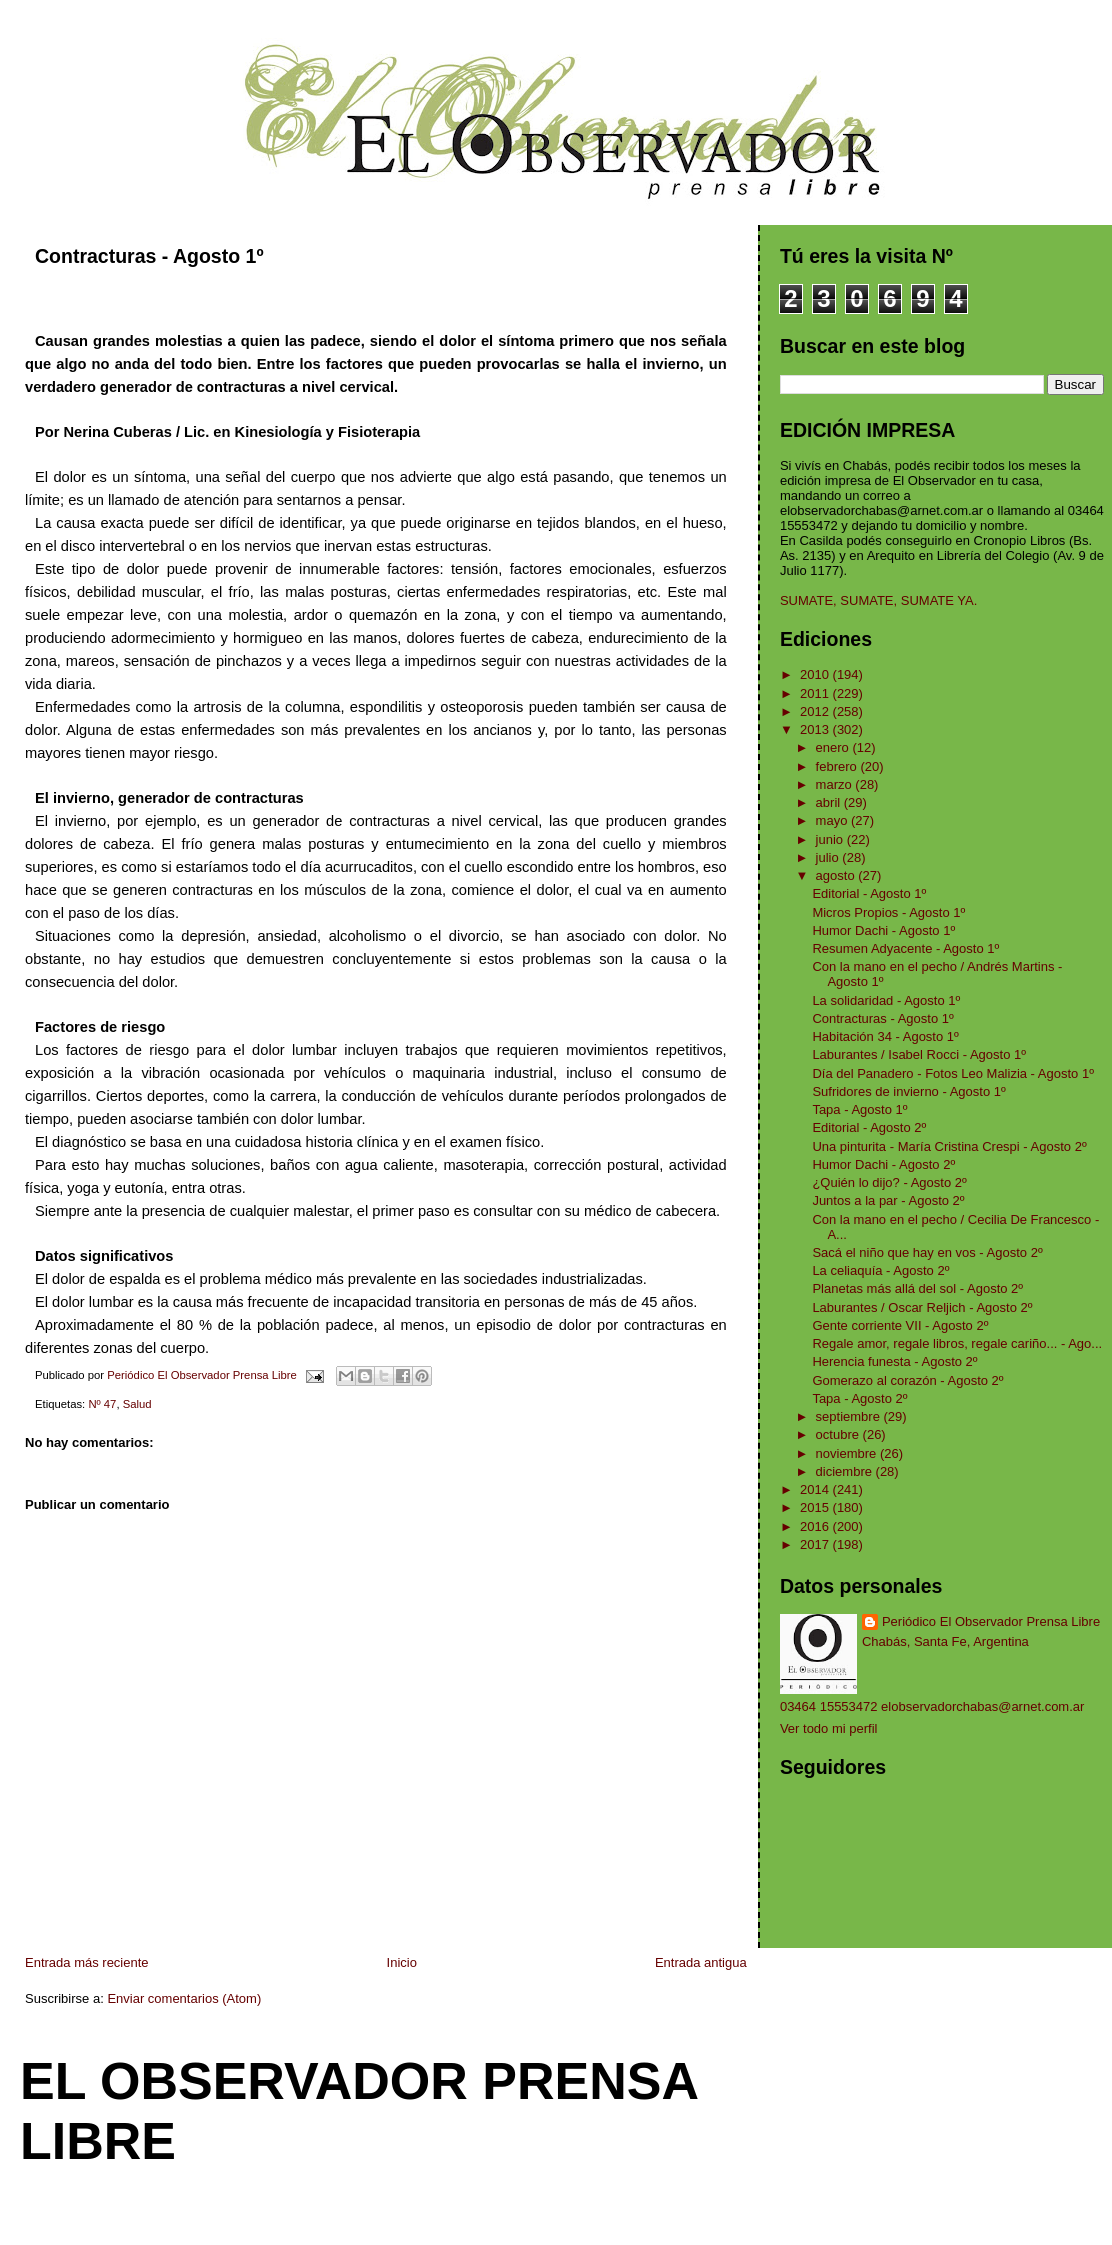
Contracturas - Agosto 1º (882, 1018)
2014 (816, 1489)
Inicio (402, 1962)
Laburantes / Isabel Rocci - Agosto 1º (919, 1054)
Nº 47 (102, 1404)
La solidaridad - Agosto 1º (886, 1000)
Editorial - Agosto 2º (869, 1127)
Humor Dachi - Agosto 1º (883, 930)
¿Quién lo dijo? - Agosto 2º (889, 1182)
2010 (816, 674)
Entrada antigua (701, 1962)
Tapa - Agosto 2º (859, 1398)
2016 (816, 1526)
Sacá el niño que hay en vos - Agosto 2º (927, 1252)
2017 (816, 1544)
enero (834, 747)
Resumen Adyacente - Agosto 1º (905, 948)
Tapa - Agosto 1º (859, 1109)
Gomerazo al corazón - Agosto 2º (907, 1380)
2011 (816, 693)
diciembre (846, 1471)
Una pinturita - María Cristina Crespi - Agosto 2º (949, 1146)
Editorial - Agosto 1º (869, 893)
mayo (833, 820)
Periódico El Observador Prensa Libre (991, 1621)
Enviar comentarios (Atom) (184, 1998)
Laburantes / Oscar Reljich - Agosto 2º (922, 1307)
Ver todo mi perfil (829, 1728)
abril (830, 802)
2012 (816, 711)
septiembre (850, 1416)
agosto (837, 875)
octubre (839, 1434)
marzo (836, 784)
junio (831, 839)
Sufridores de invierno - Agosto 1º (908, 1091)
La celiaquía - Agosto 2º (880, 1270)
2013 (816, 729)
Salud (137, 1404)
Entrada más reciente (87, 1962)
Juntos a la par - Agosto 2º (888, 1200)
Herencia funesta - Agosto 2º (894, 1361)
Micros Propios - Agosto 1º (888, 912)
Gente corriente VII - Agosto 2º (900, 1325)
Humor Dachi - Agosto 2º (883, 1164)
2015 (816, 1507)
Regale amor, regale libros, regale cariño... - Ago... (957, 1343)
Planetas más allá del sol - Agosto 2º (917, 1288)
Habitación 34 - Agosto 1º (885, 1036)
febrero (838, 766)
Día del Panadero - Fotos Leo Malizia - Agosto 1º (953, 1073)
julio (829, 857)
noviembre (848, 1453)
